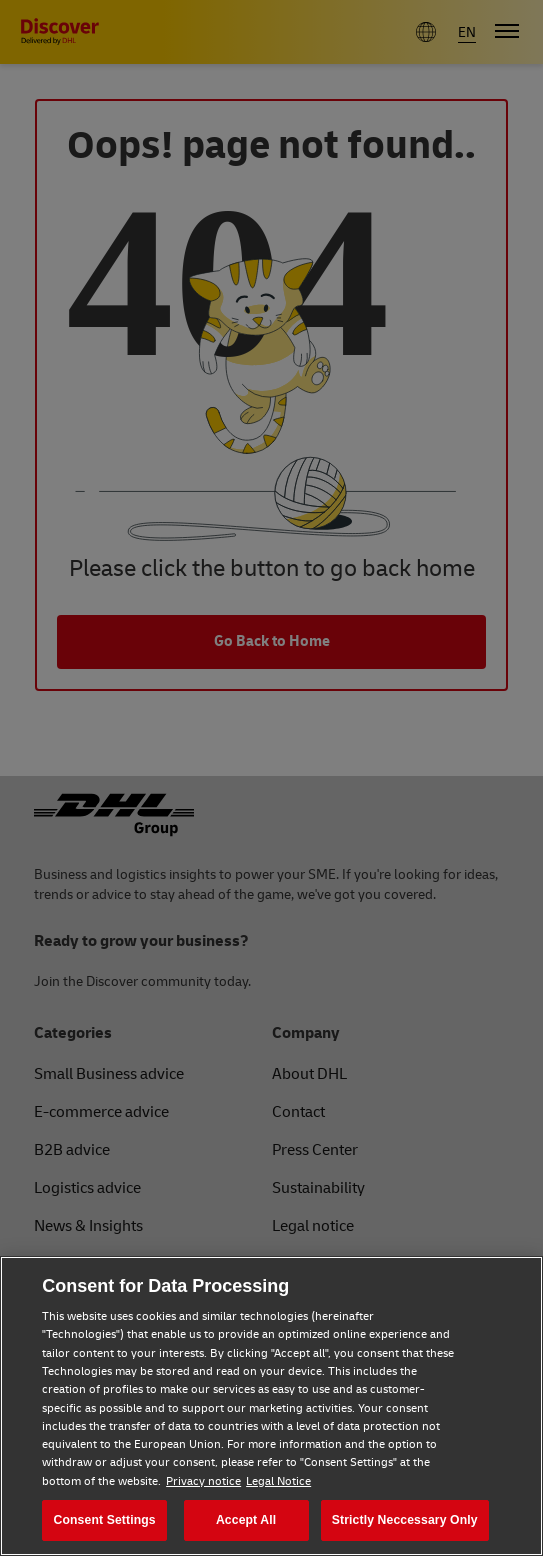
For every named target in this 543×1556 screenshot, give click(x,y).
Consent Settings (105, 1520)
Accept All (246, 1520)
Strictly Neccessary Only (405, 1520)
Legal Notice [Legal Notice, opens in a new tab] (278, 1481)
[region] (271, 1406)
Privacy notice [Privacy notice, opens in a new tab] (203, 1481)
